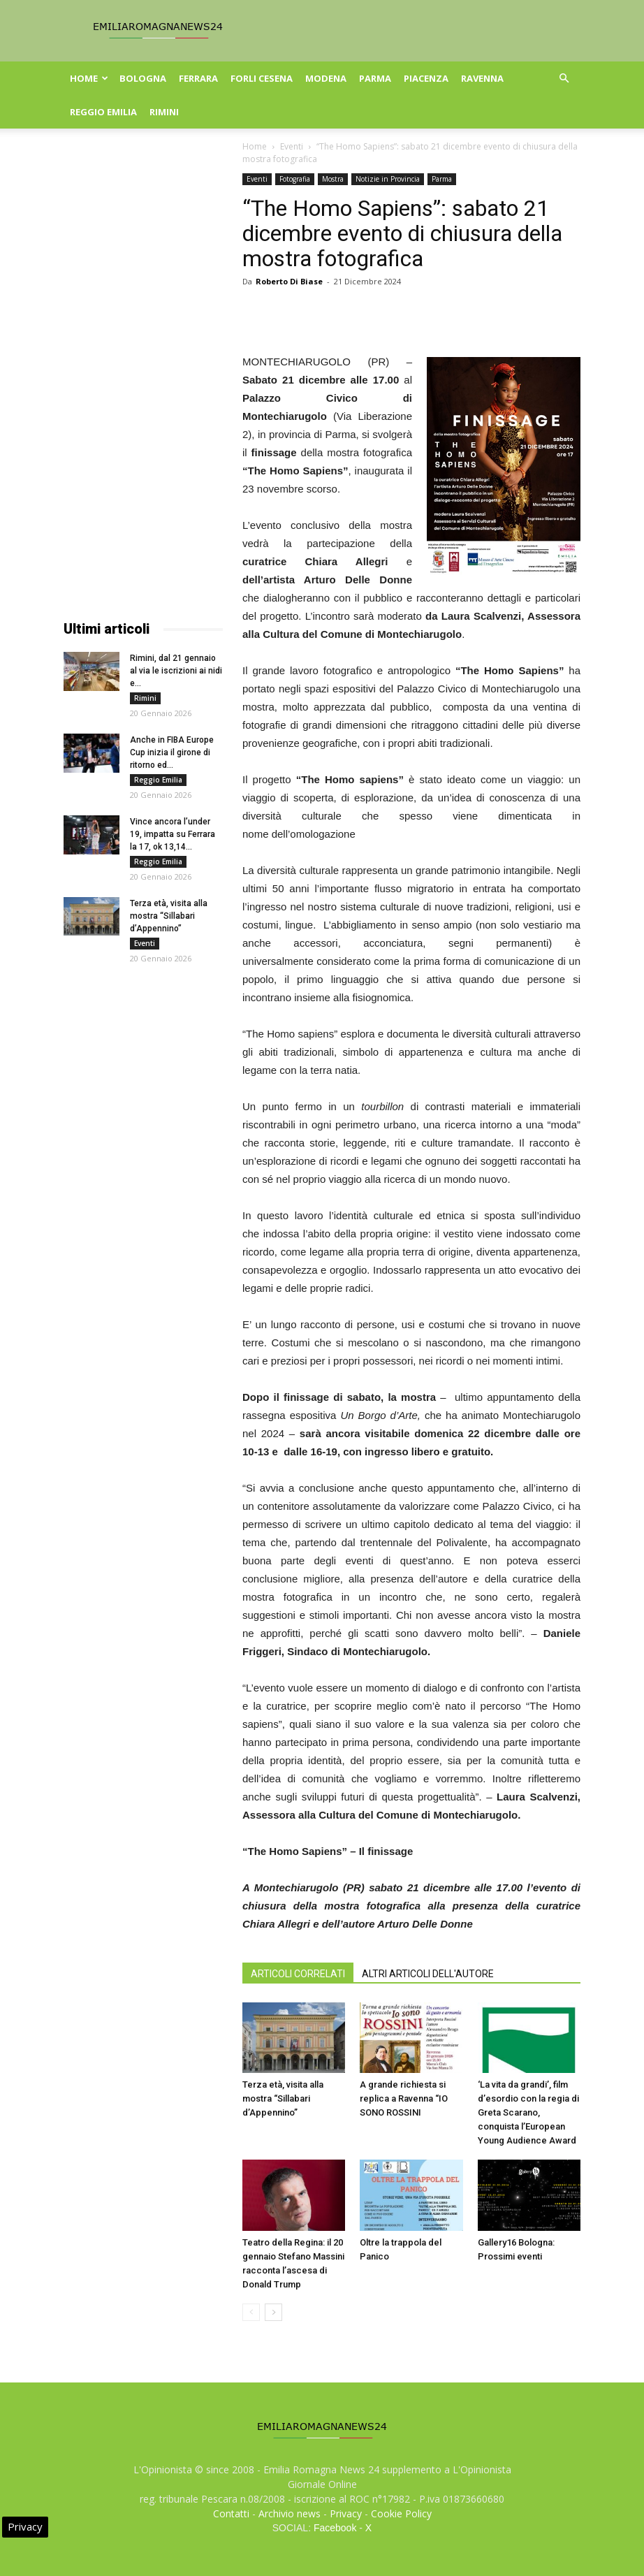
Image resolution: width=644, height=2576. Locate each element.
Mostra (333, 179)
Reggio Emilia (103, 111)
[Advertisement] (143, 382)
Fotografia (294, 179)
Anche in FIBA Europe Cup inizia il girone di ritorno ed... (172, 752)
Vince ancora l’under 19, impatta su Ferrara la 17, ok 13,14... (172, 834)
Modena (325, 78)
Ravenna (482, 78)
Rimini (164, 111)
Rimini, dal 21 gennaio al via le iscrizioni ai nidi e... (176, 670)
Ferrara (198, 78)
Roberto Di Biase (289, 281)
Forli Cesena (261, 78)
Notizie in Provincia (388, 179)
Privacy (346, 2513)
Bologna (142, 78)
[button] (563, 78)
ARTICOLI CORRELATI (298, 1973)
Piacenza (426, 78)
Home (89, 78)
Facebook (335, 2527)
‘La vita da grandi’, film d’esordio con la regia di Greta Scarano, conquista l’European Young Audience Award (528, 2112)
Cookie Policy (401, 2513)
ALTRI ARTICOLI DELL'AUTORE (428, 1973)
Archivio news (289, 2513)
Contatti (231, 2513)
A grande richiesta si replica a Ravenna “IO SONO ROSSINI (404, 2098)
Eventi (291, 146)
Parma (375, 78)
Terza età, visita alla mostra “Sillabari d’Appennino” (282, 2098)
